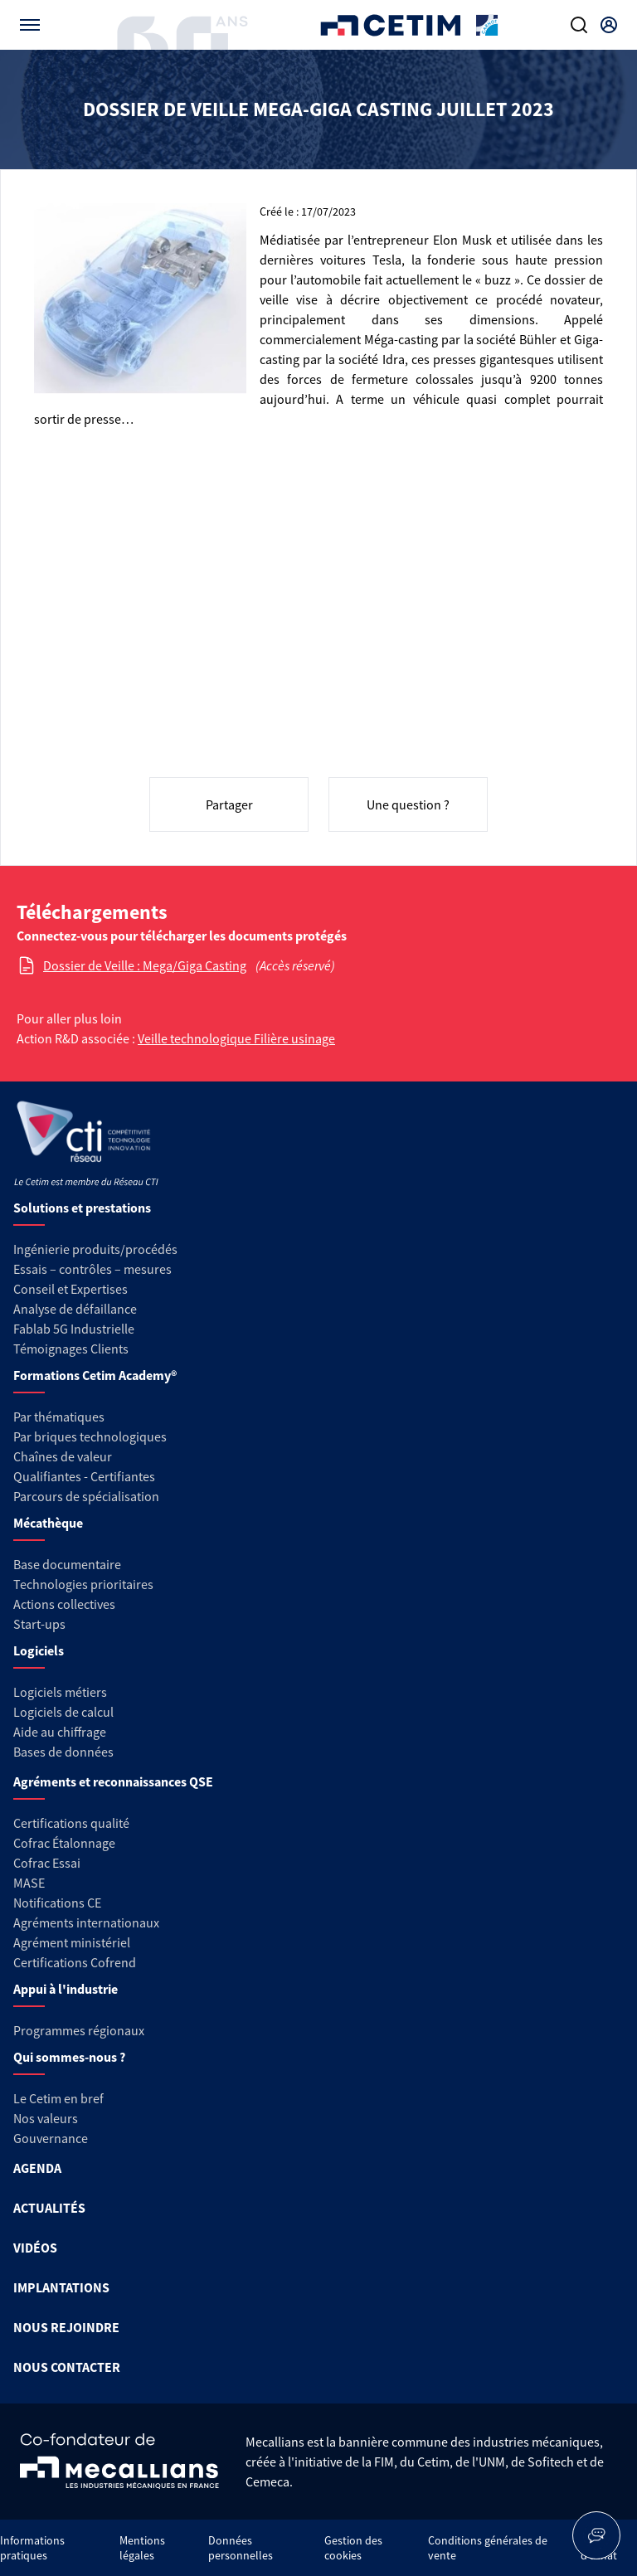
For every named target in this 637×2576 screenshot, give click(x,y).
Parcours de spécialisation (86, 1496)
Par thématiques (59, 1416)
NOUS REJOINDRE (66, 2327)
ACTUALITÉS (49, 2207)
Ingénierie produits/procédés (95, 1249)
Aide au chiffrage (59, 1731)
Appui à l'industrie (65, 1989)
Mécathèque (48, 1522)
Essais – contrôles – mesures (92, 1269)
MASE (29, 1882)
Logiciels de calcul (63, 1712)
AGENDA (37, 2168)
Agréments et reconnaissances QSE (113, 1781)
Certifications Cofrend (74, 1962)
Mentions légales (142, 2548)
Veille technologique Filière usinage (236, 1038)
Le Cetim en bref (58, 2098)
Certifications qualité (71, 1823)
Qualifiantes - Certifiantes (84, 1476)
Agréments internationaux (86, 1922)
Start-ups (39, 1624)
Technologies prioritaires (83, 1584)
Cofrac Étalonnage (64, 1843)
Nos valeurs (45, 2118)
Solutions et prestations (82, 1207)
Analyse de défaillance (75, 1308)
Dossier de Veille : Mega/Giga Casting (144, 965)
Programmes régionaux (78, 2030)
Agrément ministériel (71, 1942)
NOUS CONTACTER (66, 2367)
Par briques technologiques (90, 1436)
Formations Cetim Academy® (95, 1375)
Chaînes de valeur (62, 1456)
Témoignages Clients (71, 1348)
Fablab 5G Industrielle (73, 1328)
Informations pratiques (32, 2548)
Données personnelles (240, 2548)
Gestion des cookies (353, 2548)
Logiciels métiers (60, 1692)
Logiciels (38, 1650)
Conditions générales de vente (487, 2548)
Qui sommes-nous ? (69, 2057)
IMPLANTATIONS (61, 2287)
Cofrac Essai (46, 1862)
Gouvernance (50, 2138)
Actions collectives (64, 1604)
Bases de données (63, 1751)
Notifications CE (57, 1902)
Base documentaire (67, 1564)
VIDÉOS (35, 2247)
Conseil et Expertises (70, 1289)
